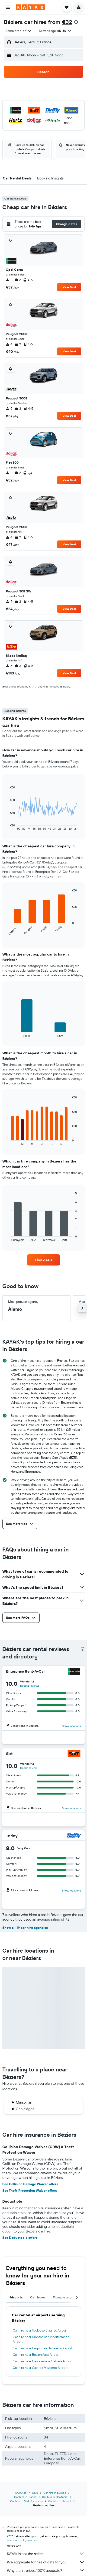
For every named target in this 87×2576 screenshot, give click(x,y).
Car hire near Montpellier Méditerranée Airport (41, 2339)
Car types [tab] (37, 2297)
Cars (35, 2492)
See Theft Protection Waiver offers (29, 2190)
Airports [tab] (16, 2297)
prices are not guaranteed (23, 2540)
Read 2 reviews (29, 1685)
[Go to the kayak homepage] (30, 7)
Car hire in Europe (54, 2492)
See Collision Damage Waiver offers (30, 2184)
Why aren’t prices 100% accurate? (46, 2570)
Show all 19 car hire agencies (25, 1928)
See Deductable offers (19, 2238)
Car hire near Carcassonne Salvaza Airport (43, 2361)
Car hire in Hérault (59, 2501)
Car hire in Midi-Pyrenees (26, 2501)
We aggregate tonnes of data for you (46, 2562)
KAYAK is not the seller (46, 2553)
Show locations (71, 1726)
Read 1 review (28, 1768)
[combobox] (18, 30)
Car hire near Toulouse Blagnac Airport (40, 2330)
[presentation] (76, 22)
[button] (8, 7)
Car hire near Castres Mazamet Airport (40, 2368)
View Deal (69, 287)
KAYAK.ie (20, 2492)
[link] (43, 1260)
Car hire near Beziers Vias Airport (36, 2354)
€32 (67, 21)
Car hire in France (25, 2497)
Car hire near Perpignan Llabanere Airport (42, 2348)
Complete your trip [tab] (68, 2297)
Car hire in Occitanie (55, 2497)
